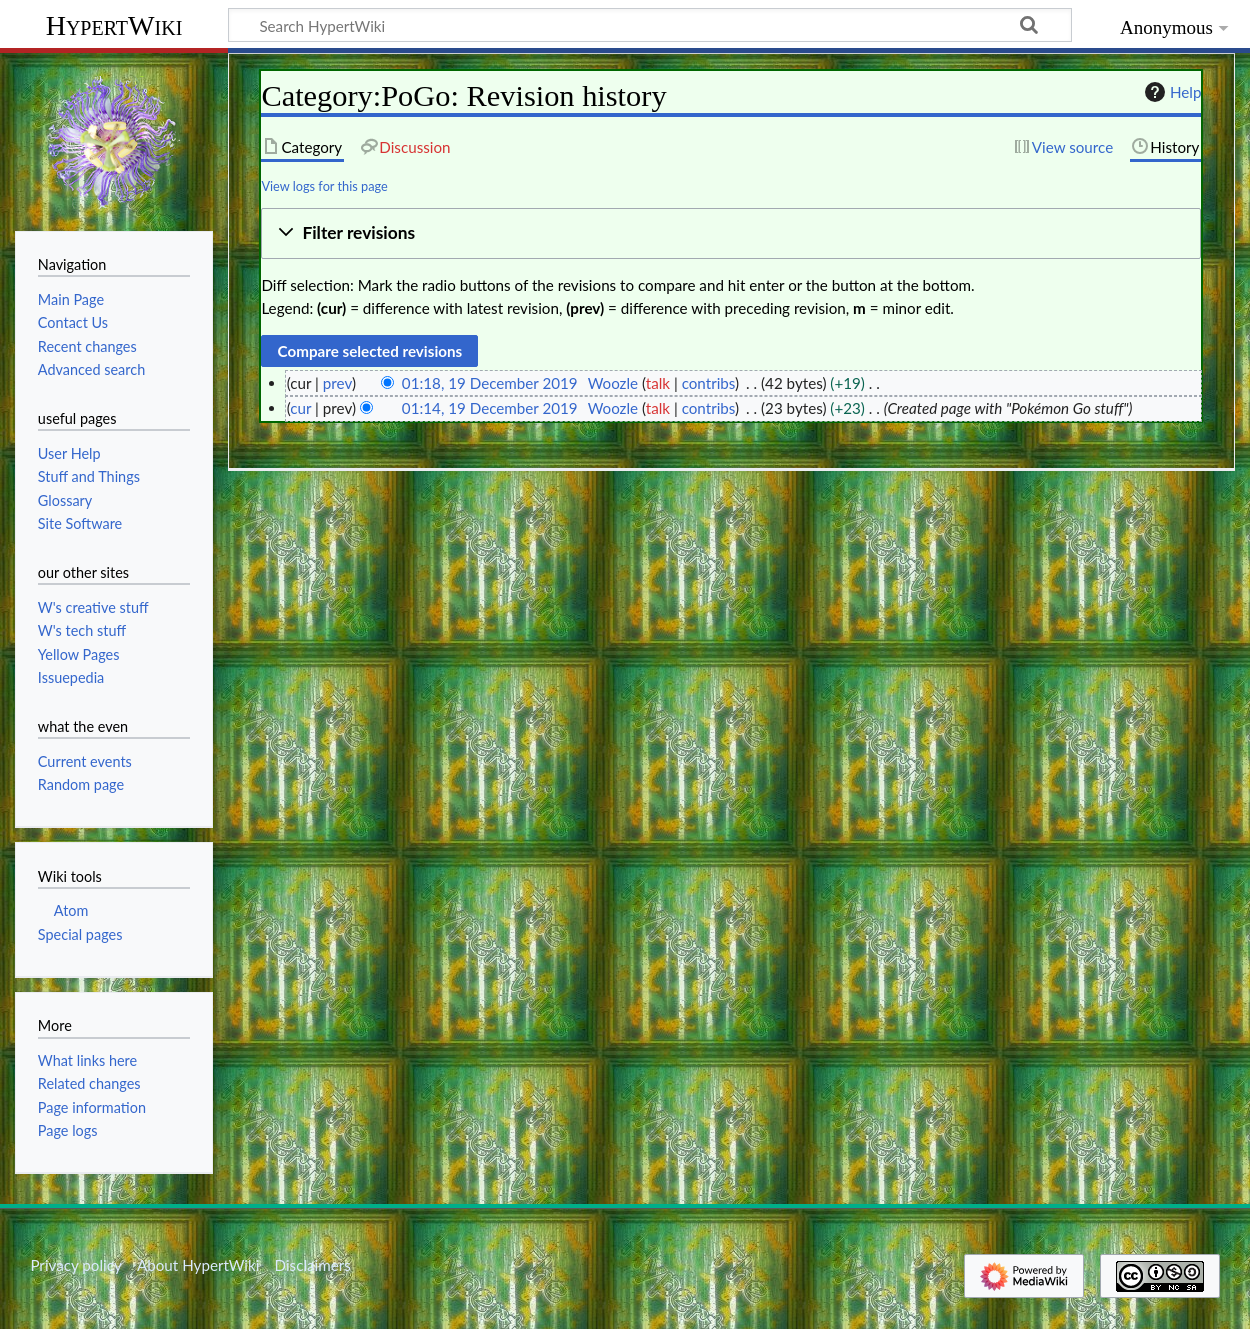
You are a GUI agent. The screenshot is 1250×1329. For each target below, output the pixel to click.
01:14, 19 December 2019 (490, 408)
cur (300, 408)
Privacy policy (75, 1265)
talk (658, 383)
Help (1170, 92)
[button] (731, 233)
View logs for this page (324, 186)
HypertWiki (114, 25)
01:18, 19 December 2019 (490, 383)
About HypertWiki (198, 1265)
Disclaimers (313, 1265)
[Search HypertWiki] (650, 25)
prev (337, 383)
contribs (708, 383)
